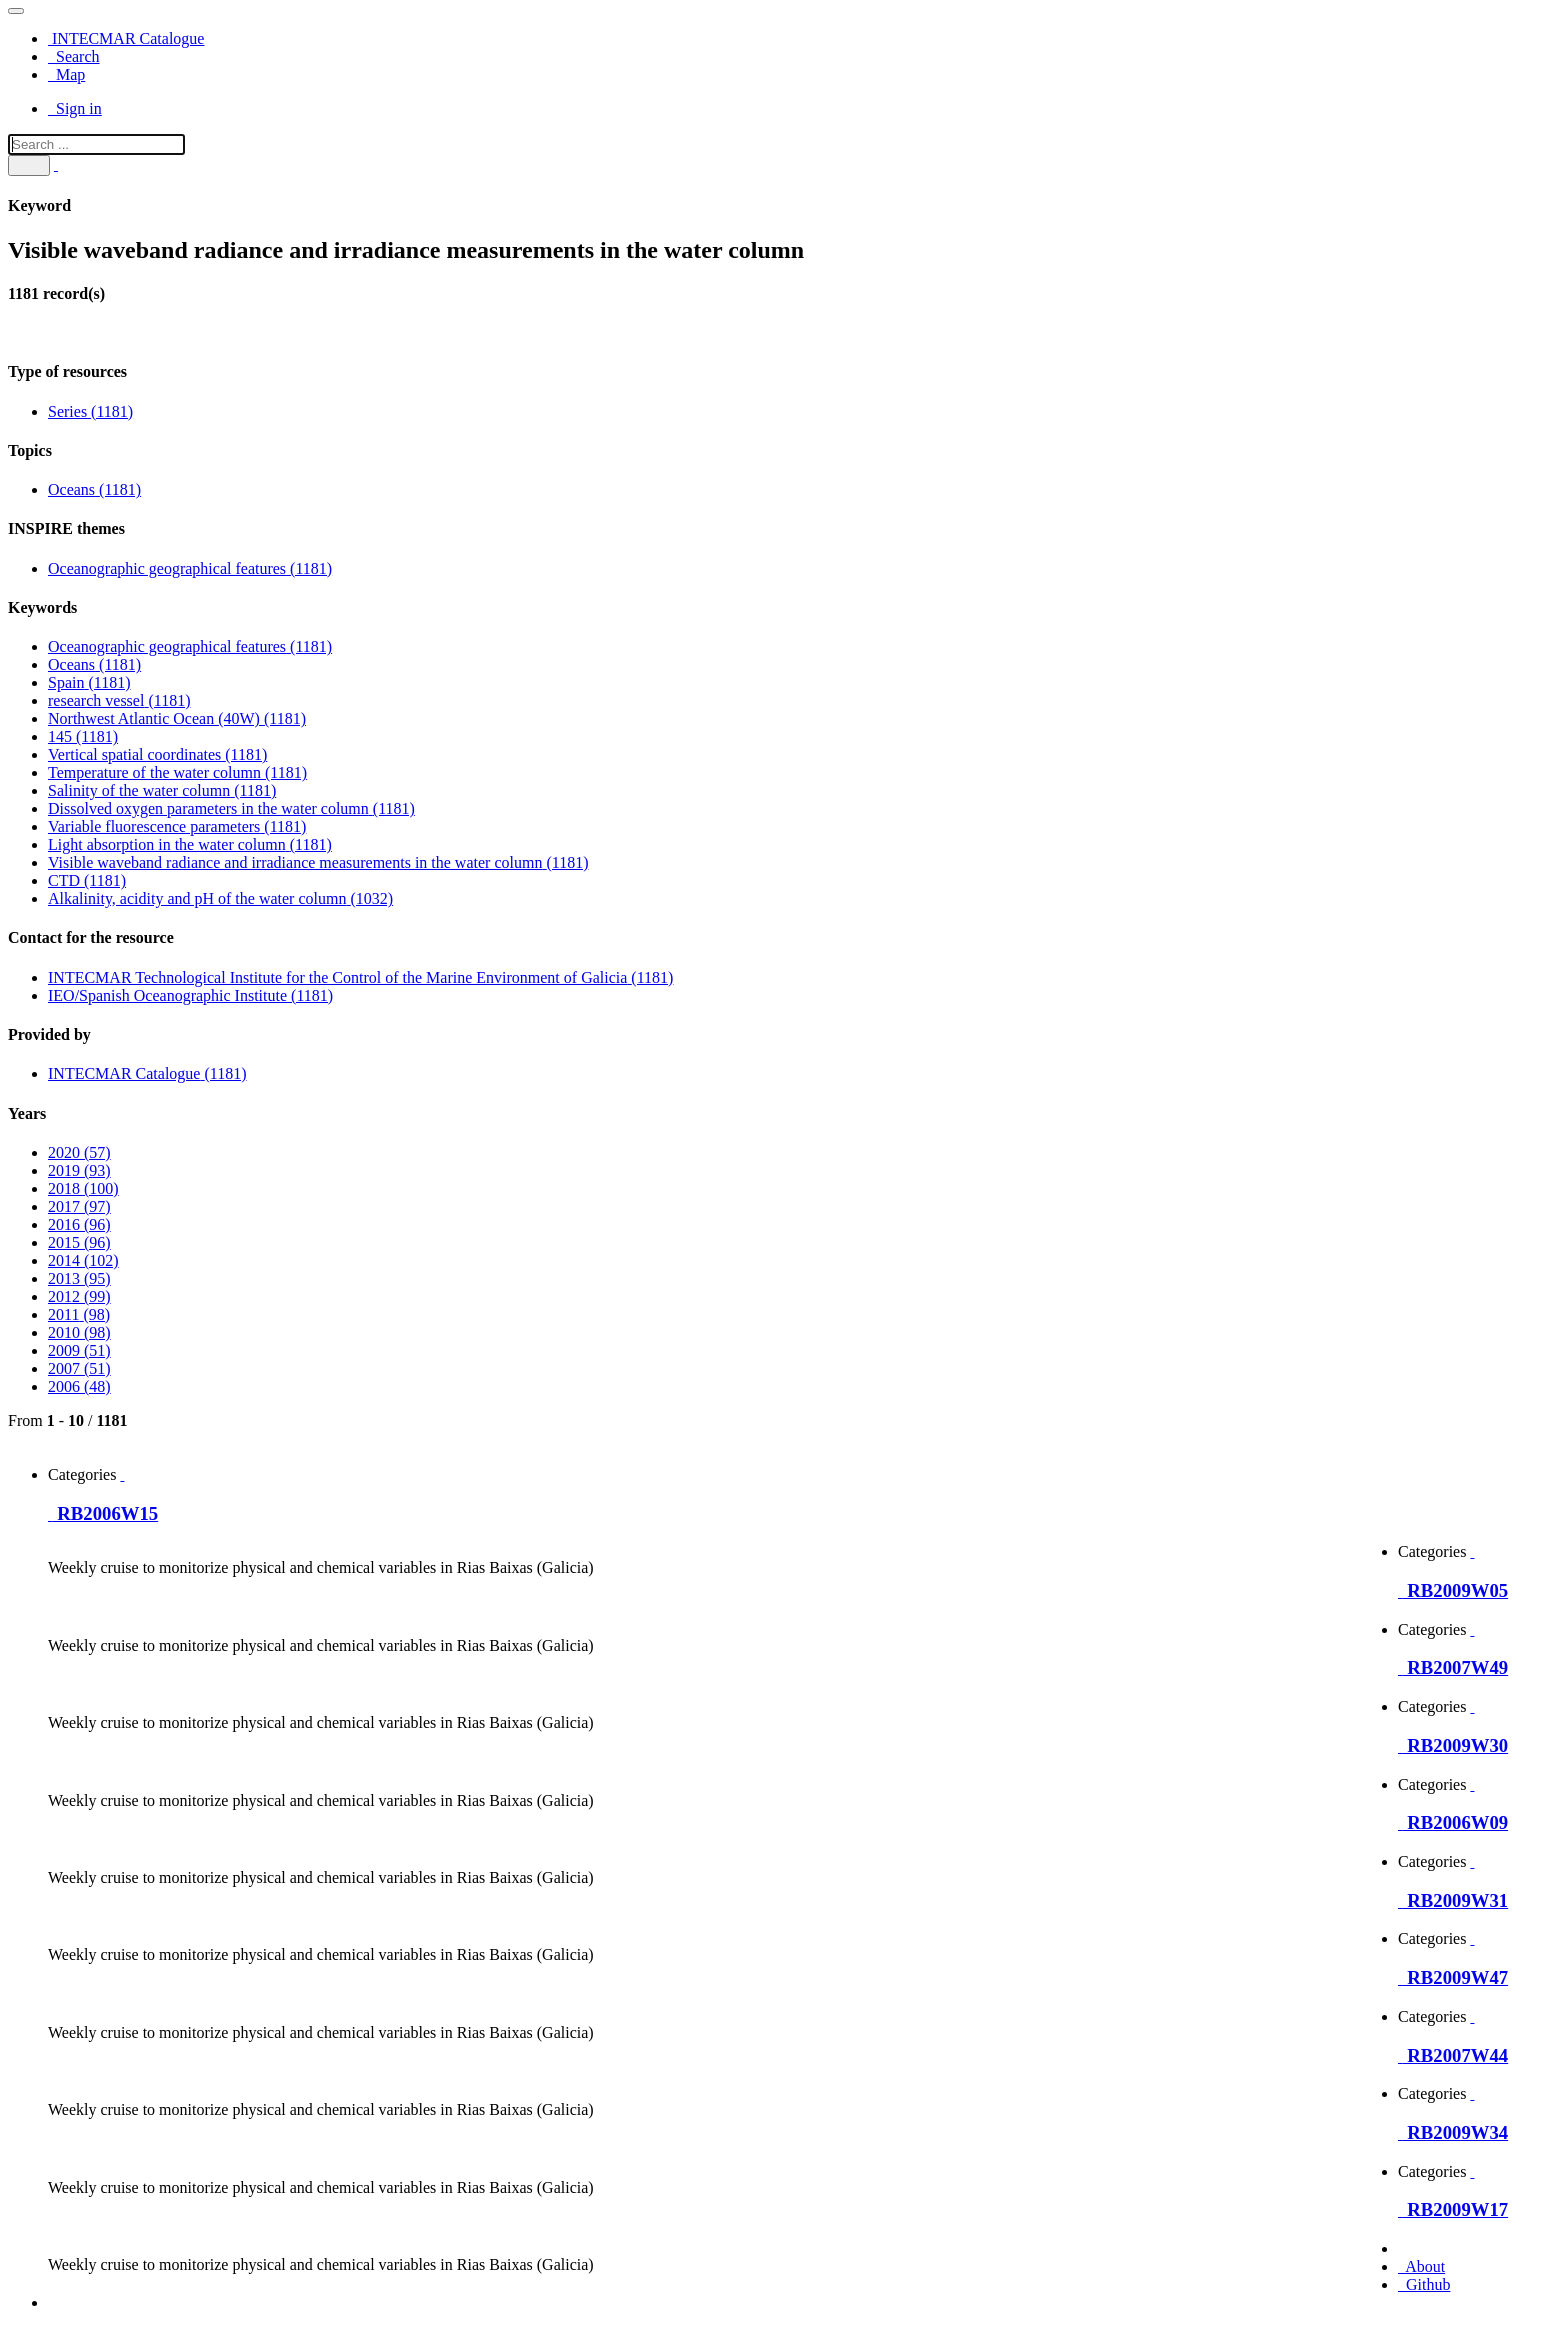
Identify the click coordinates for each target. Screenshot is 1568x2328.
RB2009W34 (1453, 2132)
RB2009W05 (1453, 1590)
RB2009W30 (1453, 1745)
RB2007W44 (1453, 2055)
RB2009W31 (1453, 1900)
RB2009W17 (1453, 2209)
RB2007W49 (1453, 1667)
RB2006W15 (103, 1513)
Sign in (75, 108)
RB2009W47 (1453, 1977)
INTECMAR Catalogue (126, 38)
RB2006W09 (1453, 1822)
